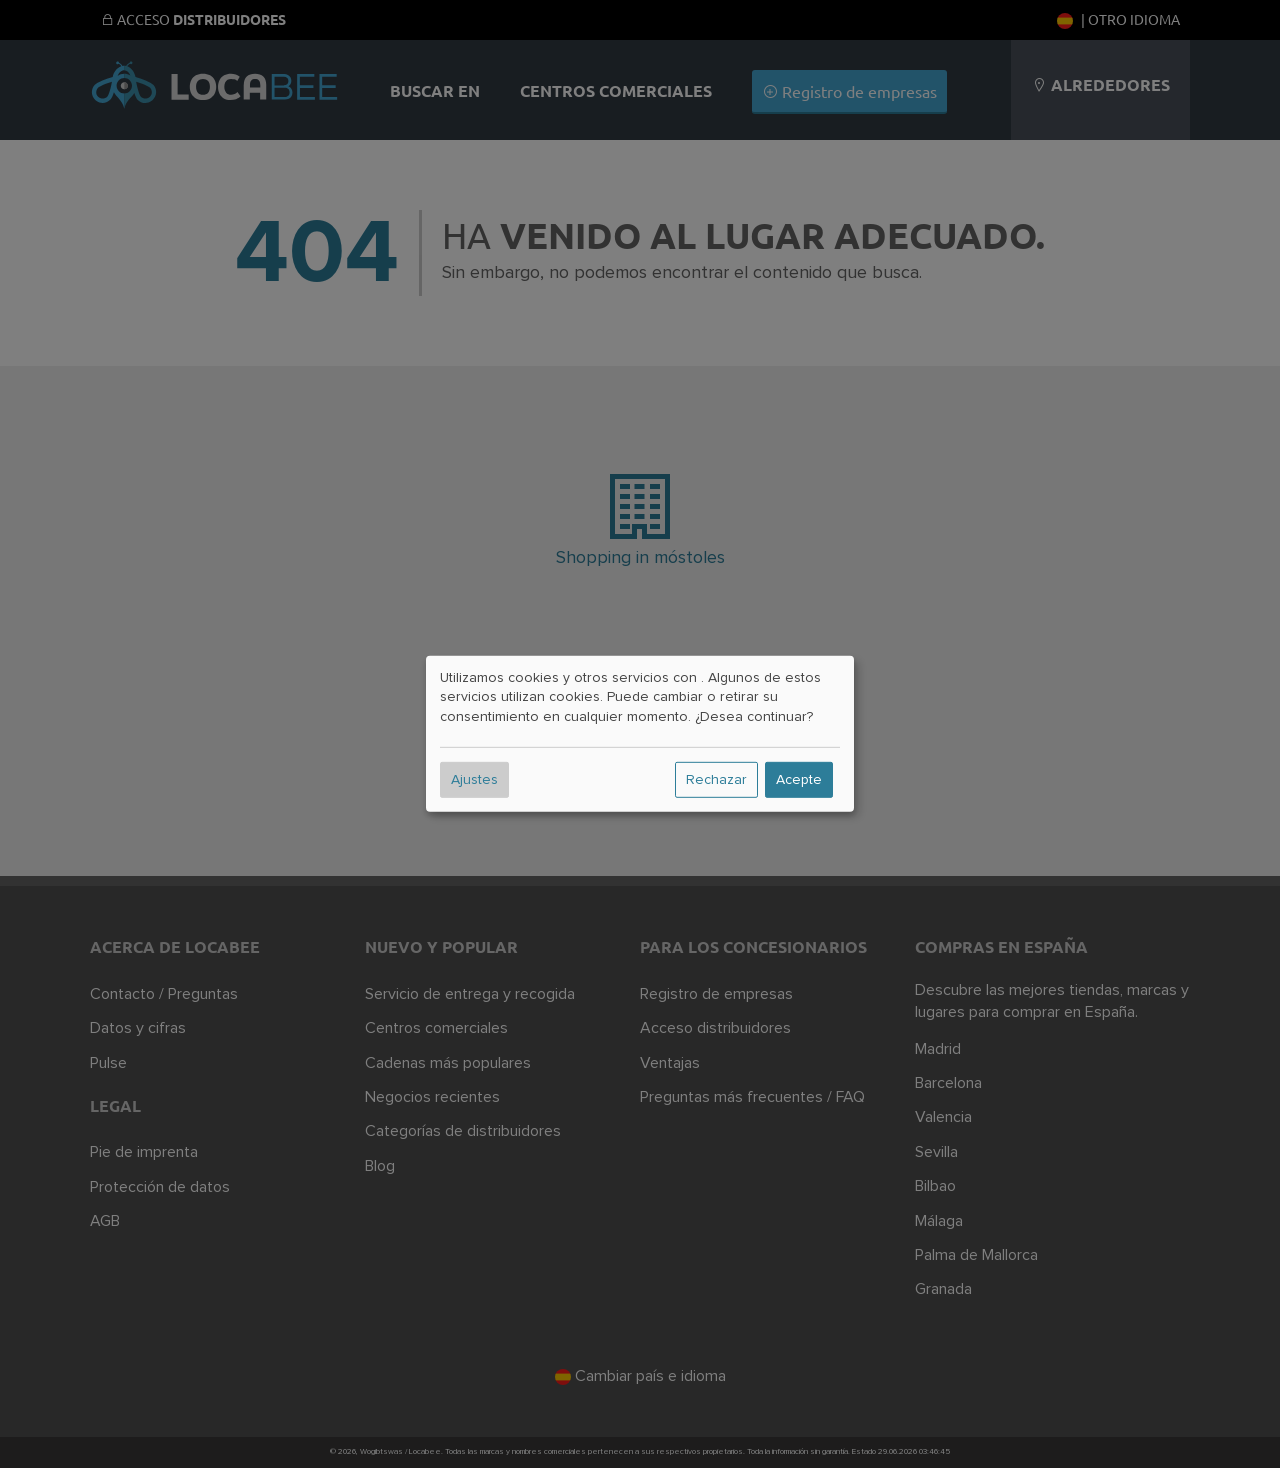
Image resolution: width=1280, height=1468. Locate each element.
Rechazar (716, 780)
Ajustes (474, 780)
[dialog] (640, 734)
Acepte (799, 780)
